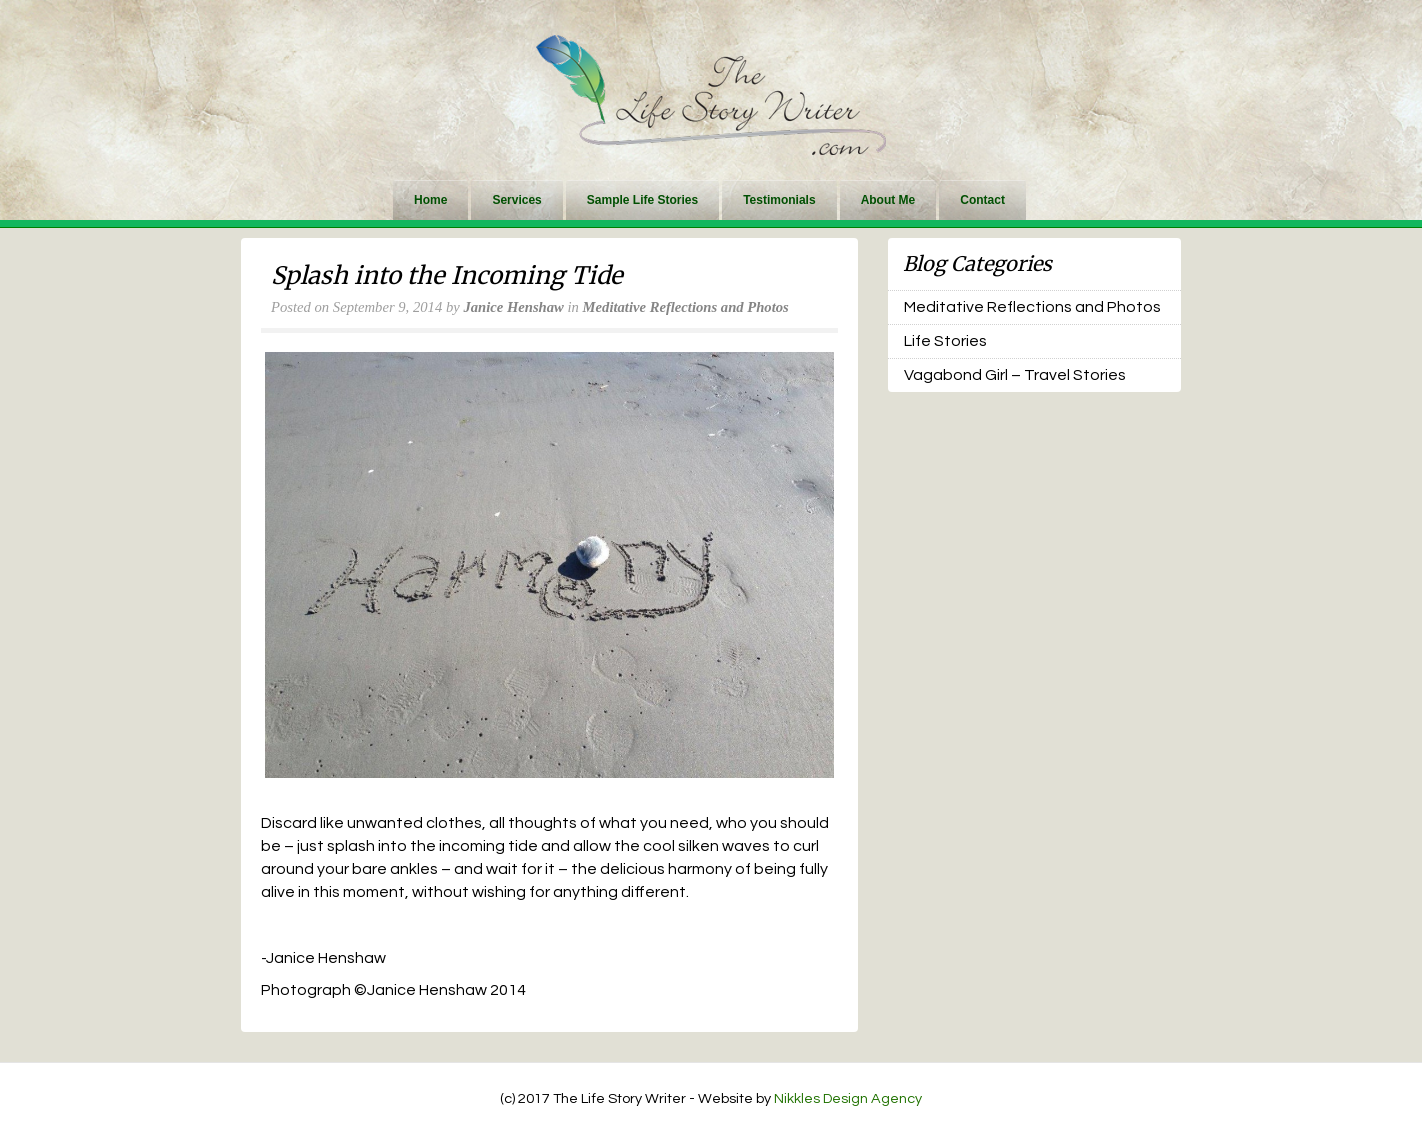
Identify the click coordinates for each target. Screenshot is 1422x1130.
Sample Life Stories (642, 200)
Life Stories (945, 341)
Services (516, 200)
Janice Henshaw (513, 307)
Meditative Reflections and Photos (686, 307)
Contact (982, 200)
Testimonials (779, 200)
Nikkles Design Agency (848, 1098)
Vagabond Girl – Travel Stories (1015, 375)
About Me (888, 200)
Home (430, 200)
